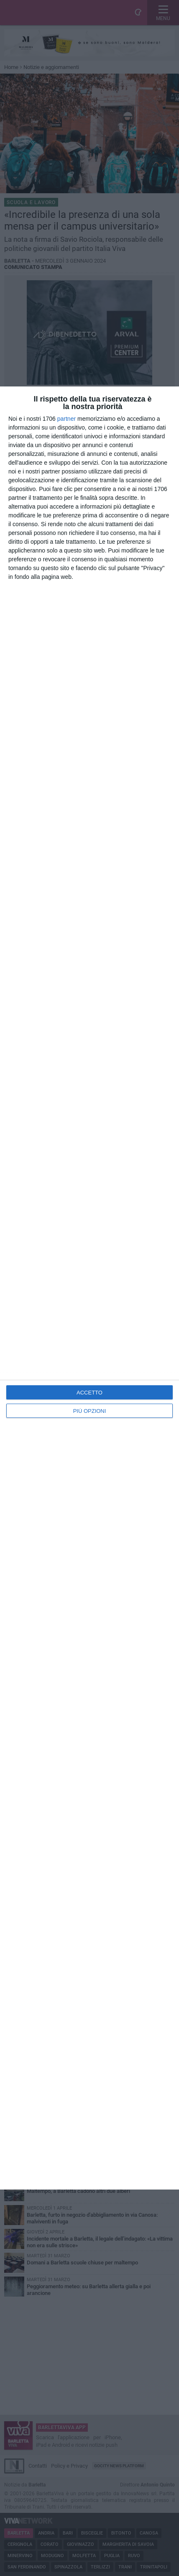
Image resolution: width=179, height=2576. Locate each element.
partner (66, 419)
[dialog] (89, 1288)
